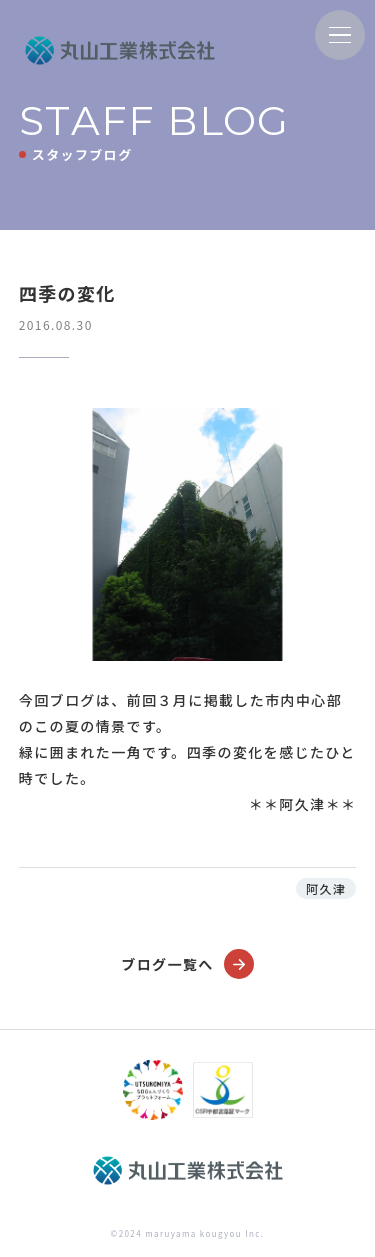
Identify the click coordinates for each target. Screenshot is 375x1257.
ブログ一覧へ (187, 964)
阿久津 (326, 888)
